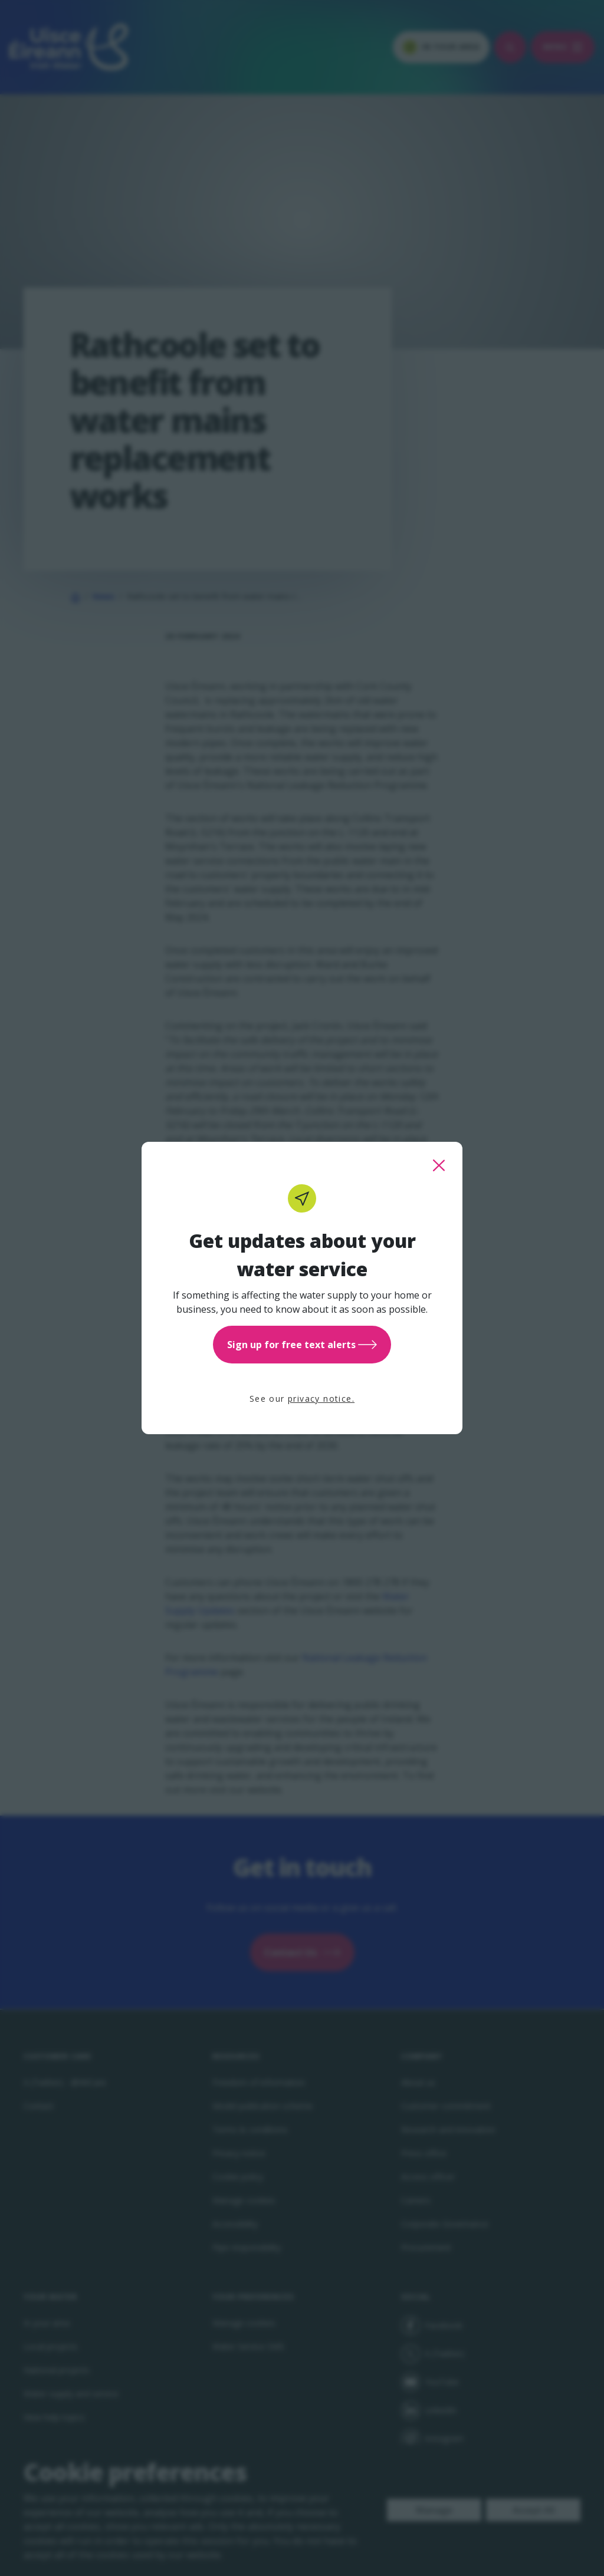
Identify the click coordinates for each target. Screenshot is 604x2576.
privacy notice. (321, 1398)
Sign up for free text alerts (302, 1344)
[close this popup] (439, 1165)
